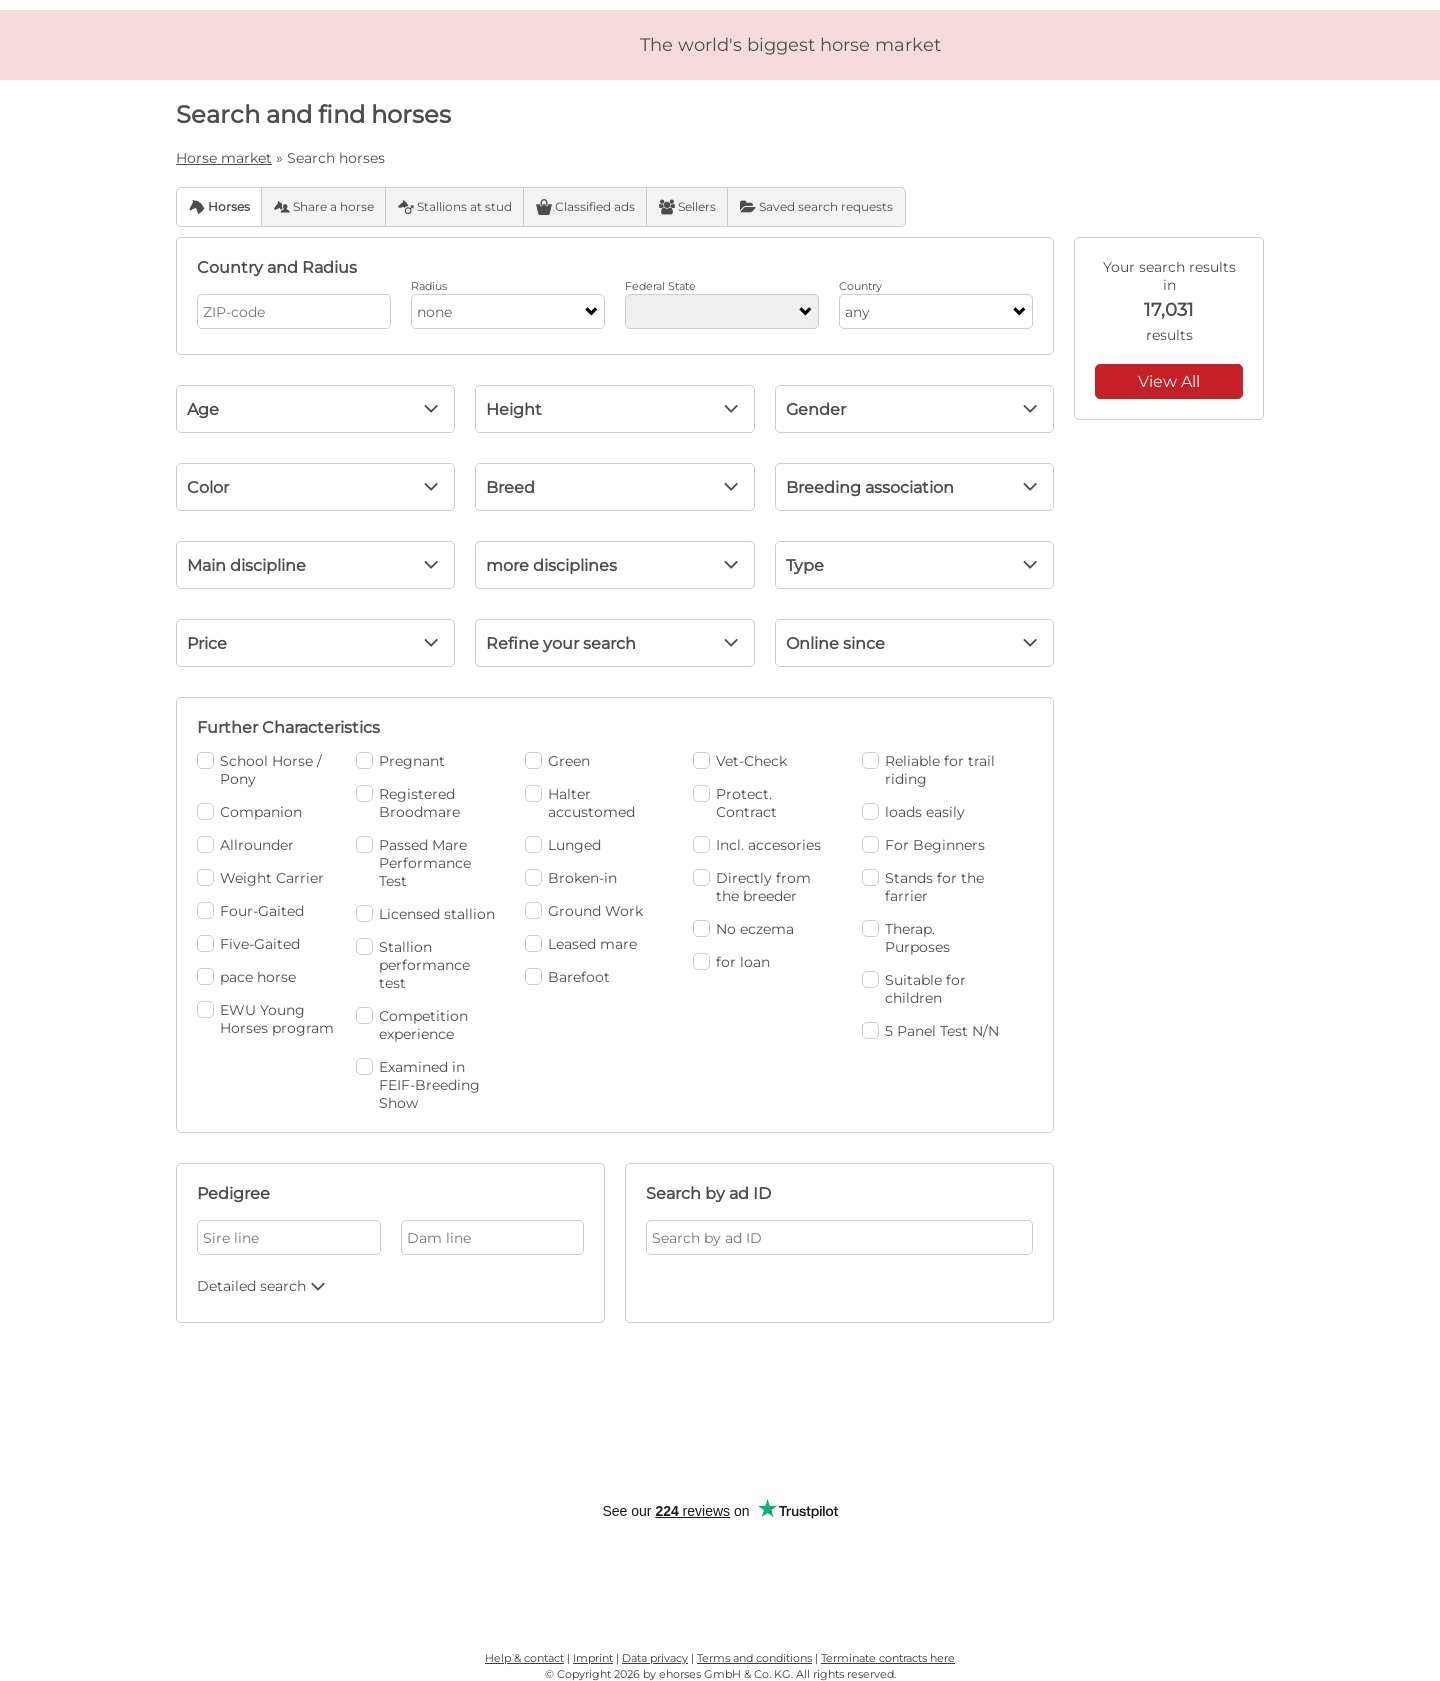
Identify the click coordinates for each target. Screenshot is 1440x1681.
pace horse (246, 977)
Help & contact (524, 1658)
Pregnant (400, 761)
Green (557, 761)
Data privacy (655, 1658)
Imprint (593, 1658)
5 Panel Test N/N (930, 1031)
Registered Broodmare (408, 803)
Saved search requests (816, 207)
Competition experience (412, 1025)
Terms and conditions (754, 1658)
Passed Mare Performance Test (413, 863)
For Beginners (923, 845)
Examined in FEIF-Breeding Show (418, 1085)
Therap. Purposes (906, 938)
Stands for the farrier (923, 887)
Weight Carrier (260, 878)
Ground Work (584, 911)
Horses (219, 207)
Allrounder (245, 845)
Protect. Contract (735, 803)
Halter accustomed (580, 803)
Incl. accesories (757, 845)
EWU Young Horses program (265, 1019)
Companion (249, 812)
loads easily (913, 812)
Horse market (224, 158)
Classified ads (585, 207)
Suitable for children (914, 989)
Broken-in (571, 878)
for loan (731, 962)
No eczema (743, 929)
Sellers (687, 207)
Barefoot (567, 977)
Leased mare (581, 944)
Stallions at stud (455, 207)
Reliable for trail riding (928, 770)
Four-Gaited (250, 911)
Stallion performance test (413, 965)
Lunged (563, 845)
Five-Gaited (248, 944)
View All (1169, 381)
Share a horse (324, 207)
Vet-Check (740, 761)
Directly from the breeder (752, 887)
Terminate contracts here (888, 1658)
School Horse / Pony (259, 770)
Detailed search (263, 1286)
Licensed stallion (425, 914)
